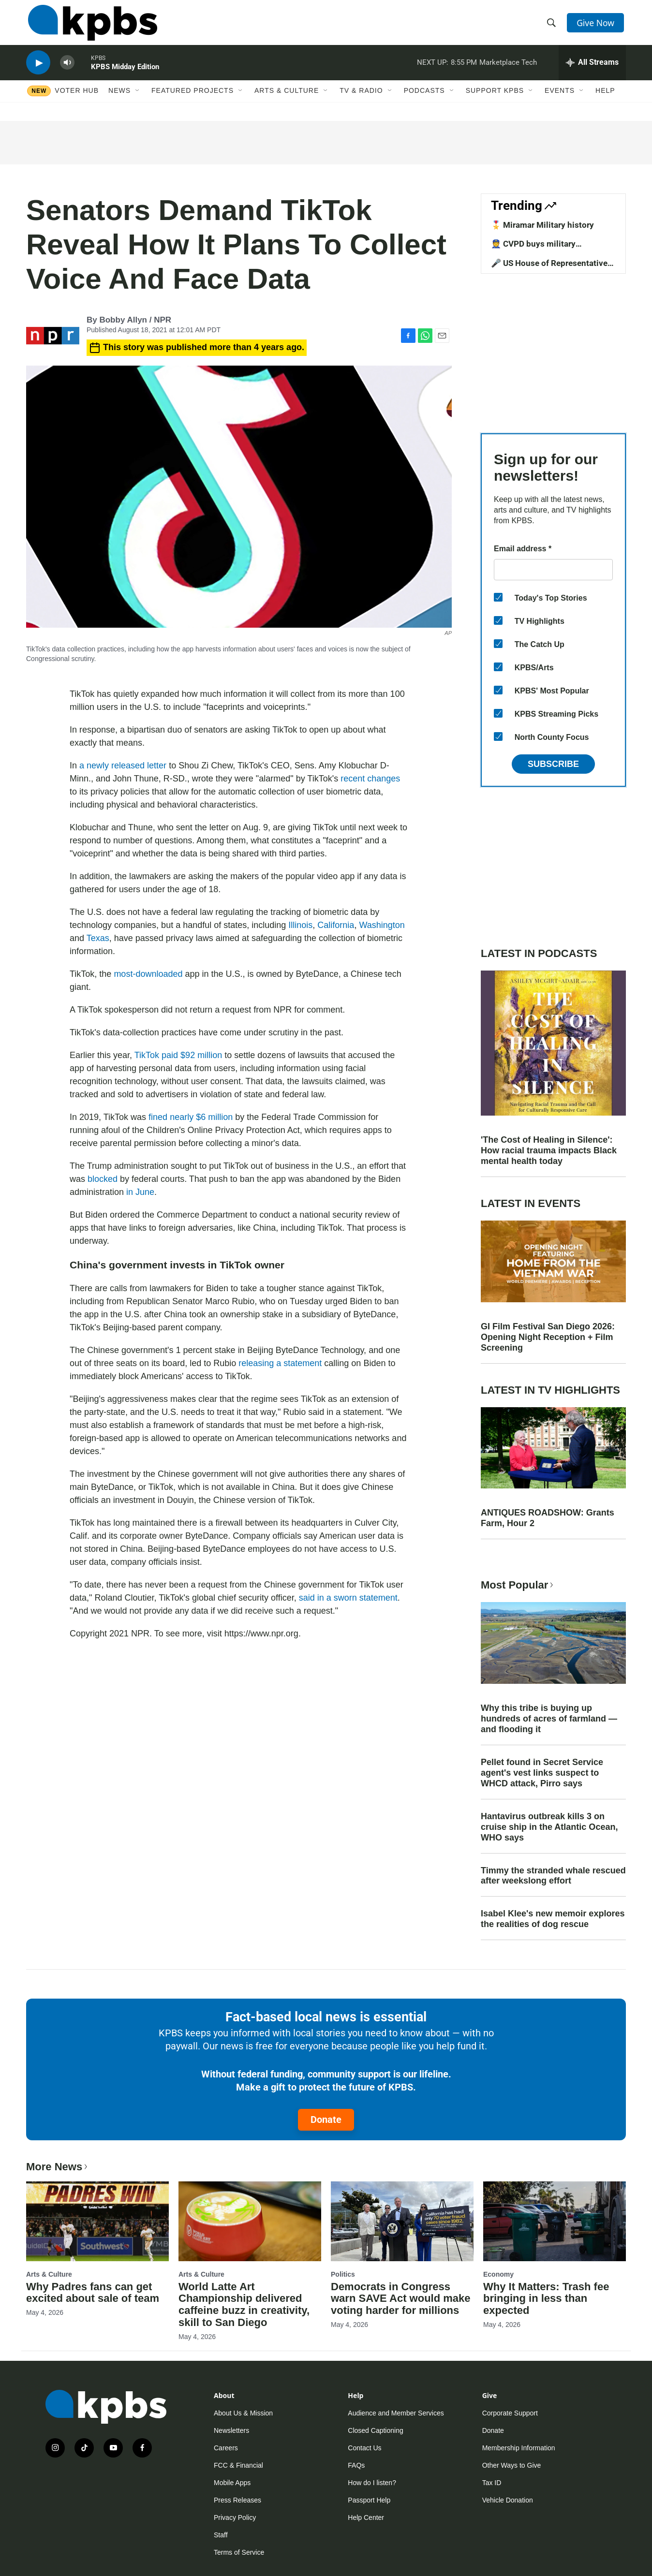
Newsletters (231, 2430)
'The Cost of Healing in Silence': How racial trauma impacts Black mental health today (549, 1150)
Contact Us (364, 2448)
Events (560, 100)
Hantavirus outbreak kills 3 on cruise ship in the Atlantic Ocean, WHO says (549, 1826)
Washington (381, 925)
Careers (226, 2448)
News (119, 100)
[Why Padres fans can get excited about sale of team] (97, 2221)
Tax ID (492, 2483)
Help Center (366, 2517)
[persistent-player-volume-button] (67, 70)
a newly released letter (122, 765)
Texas (98, 938)
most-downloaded (146, 974)
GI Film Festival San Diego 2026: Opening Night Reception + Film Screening (548, 1337)
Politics (343, 2274)
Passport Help (369, 2500)
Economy (498, 2274)
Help (605, 100)
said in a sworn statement (348, 1598)
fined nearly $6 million (190, 1117)
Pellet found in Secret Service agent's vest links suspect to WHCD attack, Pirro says (542, 1772)
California (335, 925)
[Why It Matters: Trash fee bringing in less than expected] (554, 2221)
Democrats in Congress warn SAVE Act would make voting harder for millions (401, 2299)
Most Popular (518, 1585)
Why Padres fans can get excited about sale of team (92, 2293)
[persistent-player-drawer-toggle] (592, 70)
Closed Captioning (375, 2430)
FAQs (356, 2465)
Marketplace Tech (508, 69)
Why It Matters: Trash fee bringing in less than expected (546, 2299)
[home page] (90, 26)
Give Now (597, 25)
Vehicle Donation (507, 2500)
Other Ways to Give (511, 2465)
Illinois (300, 925)
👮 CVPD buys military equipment (533, 248)
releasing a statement (279, 1363)
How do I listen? (372, 2483)
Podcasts (424, 100)
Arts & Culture (286, 100)
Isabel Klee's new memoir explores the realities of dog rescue (552, 1919)
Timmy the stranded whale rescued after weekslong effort (553, 1876)
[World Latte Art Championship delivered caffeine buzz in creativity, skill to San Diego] (249, 2221)
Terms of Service (239, 2552)
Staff (221, 2535)
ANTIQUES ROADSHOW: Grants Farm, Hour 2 (547, 1518)
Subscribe (553, 764)
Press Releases (237, 2500)
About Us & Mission (243, 2413)
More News (57, 2167)
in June (140, 1192)
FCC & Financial (238, 2465)
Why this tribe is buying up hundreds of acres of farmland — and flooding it (549, 1718)
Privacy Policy (235, 2517)
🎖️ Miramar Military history (542, 225)
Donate (326, 2119)
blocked (103, 1179)
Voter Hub (77, 100)
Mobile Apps (232, 2483)
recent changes (370, 778)
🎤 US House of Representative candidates (549, 268)
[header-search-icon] (552, 25)
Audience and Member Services (396, 2413)
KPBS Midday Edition (125, 74)
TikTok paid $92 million (178, 1055)
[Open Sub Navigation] (138, 100)
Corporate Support (510, 2413)
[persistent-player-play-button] (38, 70)
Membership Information (518, 2448)
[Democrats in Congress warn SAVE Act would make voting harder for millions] (402, 2221)
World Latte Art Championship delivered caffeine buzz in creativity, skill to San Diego (244, 2305)
